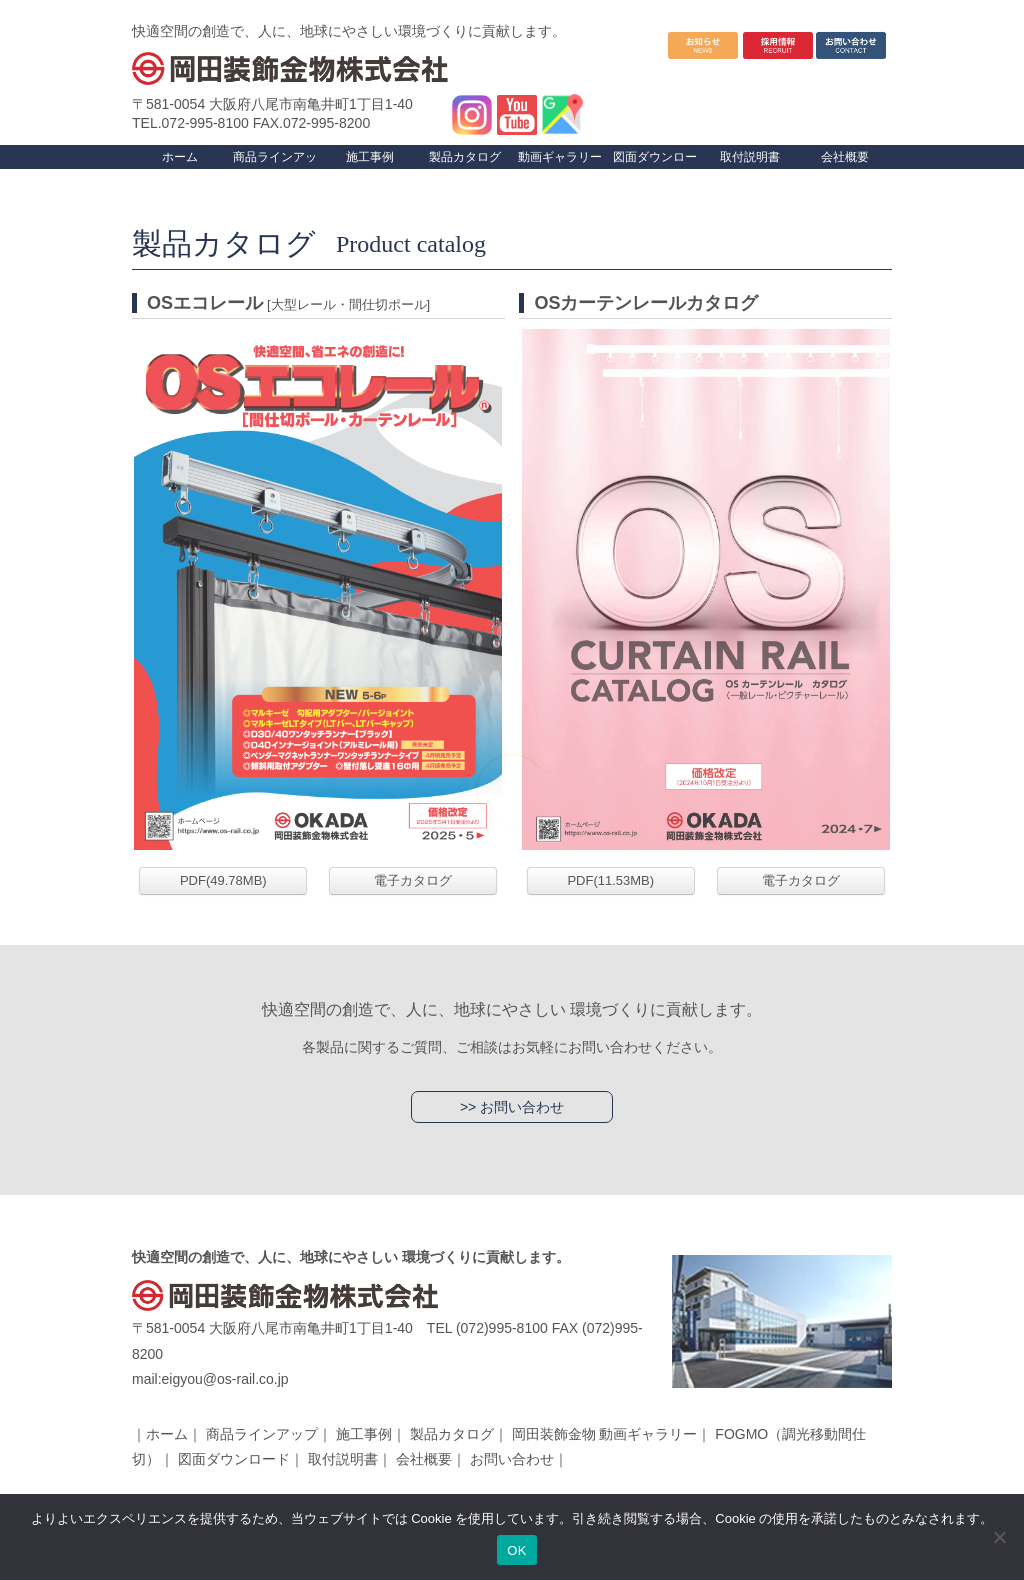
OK (516, 1550)
